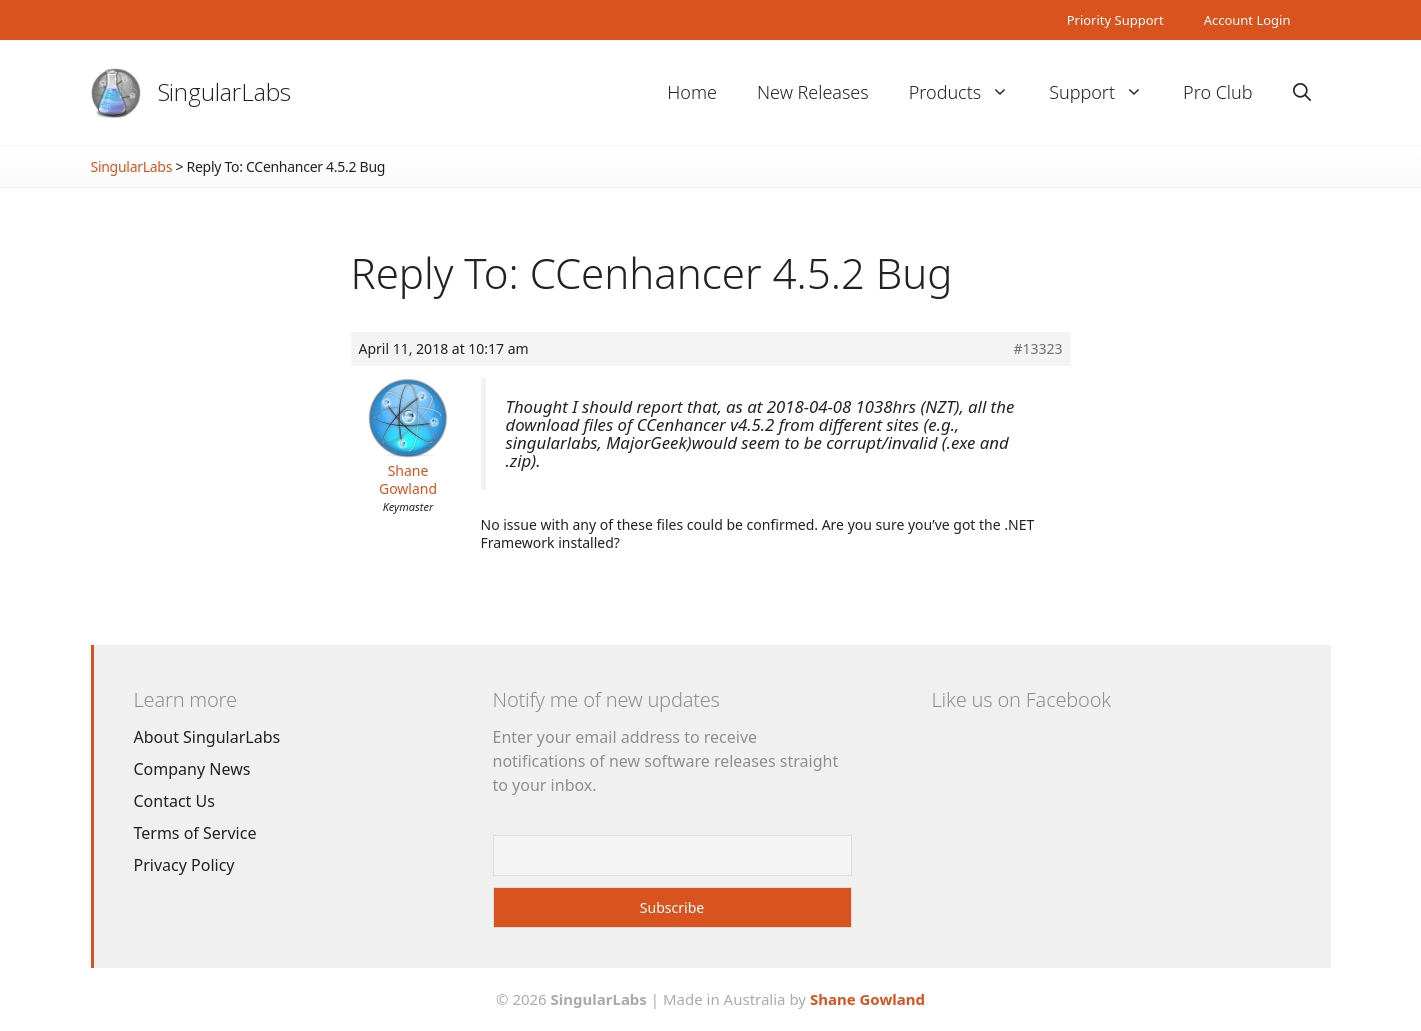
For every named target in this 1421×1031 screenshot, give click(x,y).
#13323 (1037, 349)
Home (692, 92)
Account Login (1247, 20)
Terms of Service (195, 833)
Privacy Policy (184, 865)
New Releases (813, 92)
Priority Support (1115, 20)
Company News (192, 769)
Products (969, 92)
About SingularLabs (207, 737)
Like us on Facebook (1021, 699)
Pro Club (1217, 92)
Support (1106, 92)
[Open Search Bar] (1302, 92)
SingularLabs (225, 91)
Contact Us (174, 801)
